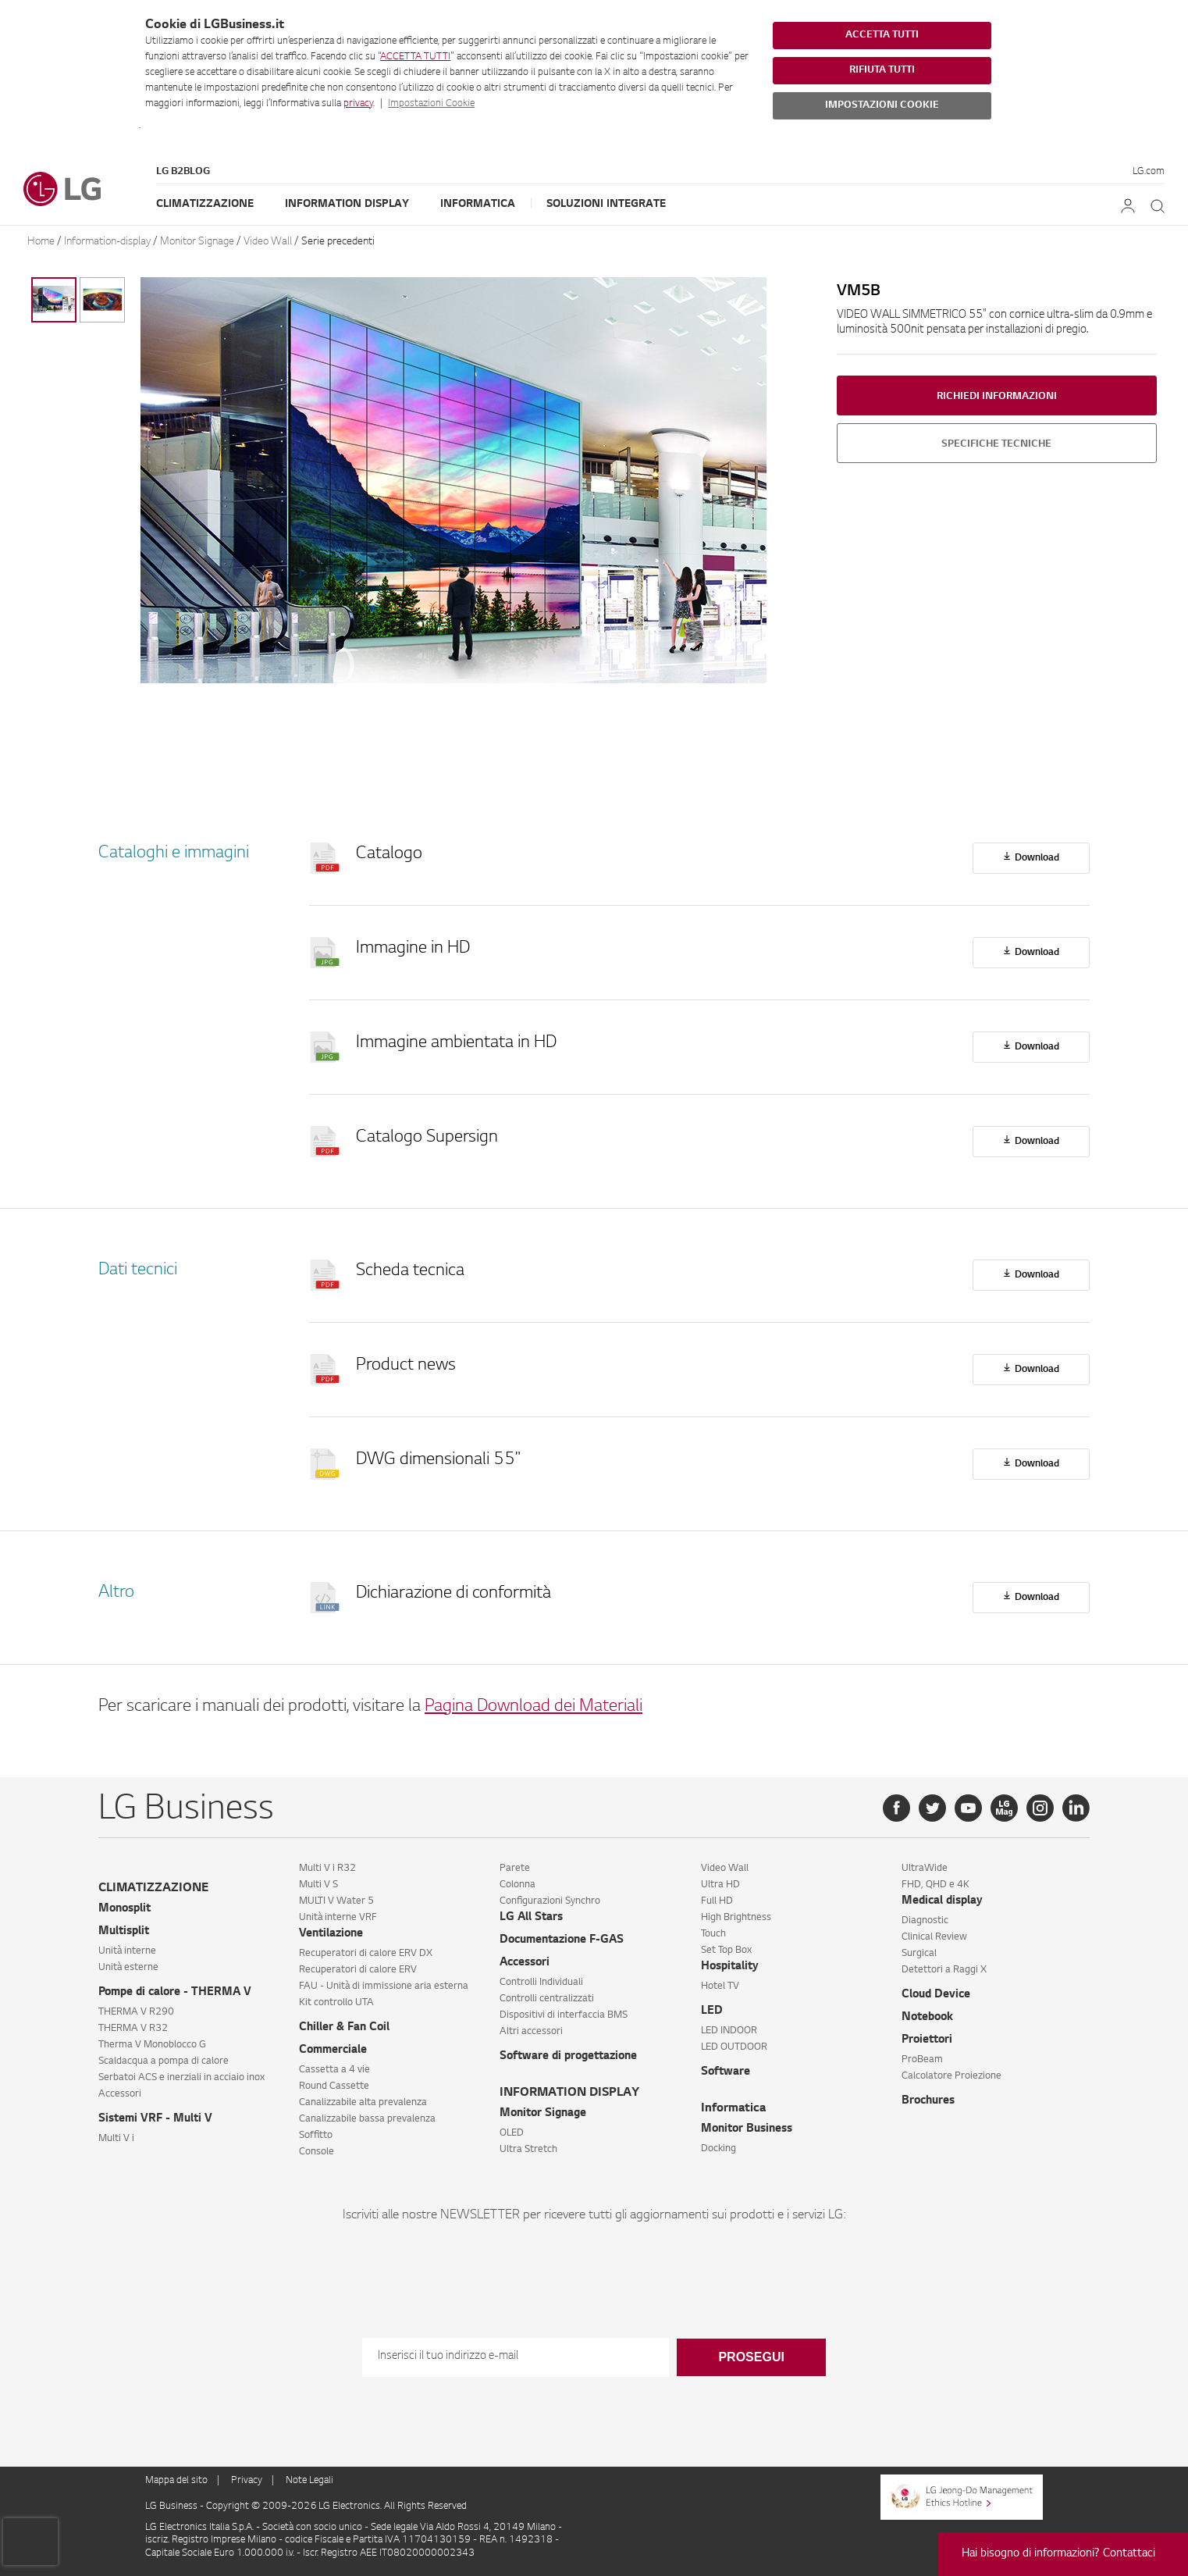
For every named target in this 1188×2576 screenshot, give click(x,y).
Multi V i (116, 2138)
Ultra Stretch (528, 2149)
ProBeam (922, 2059)
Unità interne (127, 1951)
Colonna (517, 1884)
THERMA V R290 (136, 2012)
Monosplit (124, 1909)
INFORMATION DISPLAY (569, 2093)
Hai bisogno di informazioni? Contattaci (1058, 2554)
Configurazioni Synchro (550, 1901)
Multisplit (123, 1932)
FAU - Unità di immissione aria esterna (383, 1986)
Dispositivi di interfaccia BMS (564, 2015)
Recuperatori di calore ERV (358, 1970)
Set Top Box (726, 1950)
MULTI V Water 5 (336, 1901)
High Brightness (736, 1917)
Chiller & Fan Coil (344, 2028)
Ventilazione (331, 1934)
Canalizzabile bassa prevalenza (367, 2119)
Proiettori (927, 2040)
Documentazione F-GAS (562, 1940)
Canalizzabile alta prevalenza (363, 2102)
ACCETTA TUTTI (415, 57)
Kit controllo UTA (336, 2002)
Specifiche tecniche (996, 444)
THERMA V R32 (133, 2028)
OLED (512, 2133)
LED (712, 2011)
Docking (718, 2148)
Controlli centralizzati (547, 1998)
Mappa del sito (176, 2480)
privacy (358, 103)
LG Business (172, 2506)
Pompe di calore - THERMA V (174, 1992)
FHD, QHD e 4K (935, 1884)
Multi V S (318, 1884)
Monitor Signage (197, 242)
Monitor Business (746, 2129)
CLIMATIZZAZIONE (153, 1888)
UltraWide (925, 1868)
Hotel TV (720, 1986)
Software (725, 2072)
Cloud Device (936, 1995)
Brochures (928, 2101)
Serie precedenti (338, 242)
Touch (713, 1934)
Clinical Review (934, 1937)
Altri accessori (531, 2031)
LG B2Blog (183, 171)
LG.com (1149, 171)
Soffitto (316, 2135)
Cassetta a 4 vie (334, 2070)
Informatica (477, 204)
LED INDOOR (729, 2031)
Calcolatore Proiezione (951, 2076)
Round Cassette (334, 2086)
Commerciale (333, 2050)
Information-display (107, 242)
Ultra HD (720, 1884)
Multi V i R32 (327, 1868)
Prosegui (751, 2357)
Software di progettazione (568, 2056)
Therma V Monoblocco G (152, 2045)
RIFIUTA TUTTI (882, 70)
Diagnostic (925, 1920)
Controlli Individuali (541, 1982)
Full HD (717, 1901)
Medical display (942, 1901)
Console (316, 2152)
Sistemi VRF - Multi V (155, 2119)
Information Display (347, 204)
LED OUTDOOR (734, 2047)
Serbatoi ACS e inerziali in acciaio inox (181, 2077)
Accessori (119, 2094)
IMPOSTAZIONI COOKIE (882, 105)
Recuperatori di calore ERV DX (365, 1953)
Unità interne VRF (338, 1917)
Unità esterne (128, 1967)
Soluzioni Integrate (606, 204)
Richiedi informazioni (997, 396)
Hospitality (730, 1967)
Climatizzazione (205, 204)
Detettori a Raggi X (944, 1970)
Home (41, 242)
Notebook (927, 2017)
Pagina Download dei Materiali (533, 1707)
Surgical (919, 1953)
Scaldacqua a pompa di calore (163, 2061)
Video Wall (268, 242)
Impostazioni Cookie (431, 103)
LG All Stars (531, 1918)
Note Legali (309, 2480)
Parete (515, 1868)
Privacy (246, 2480)
